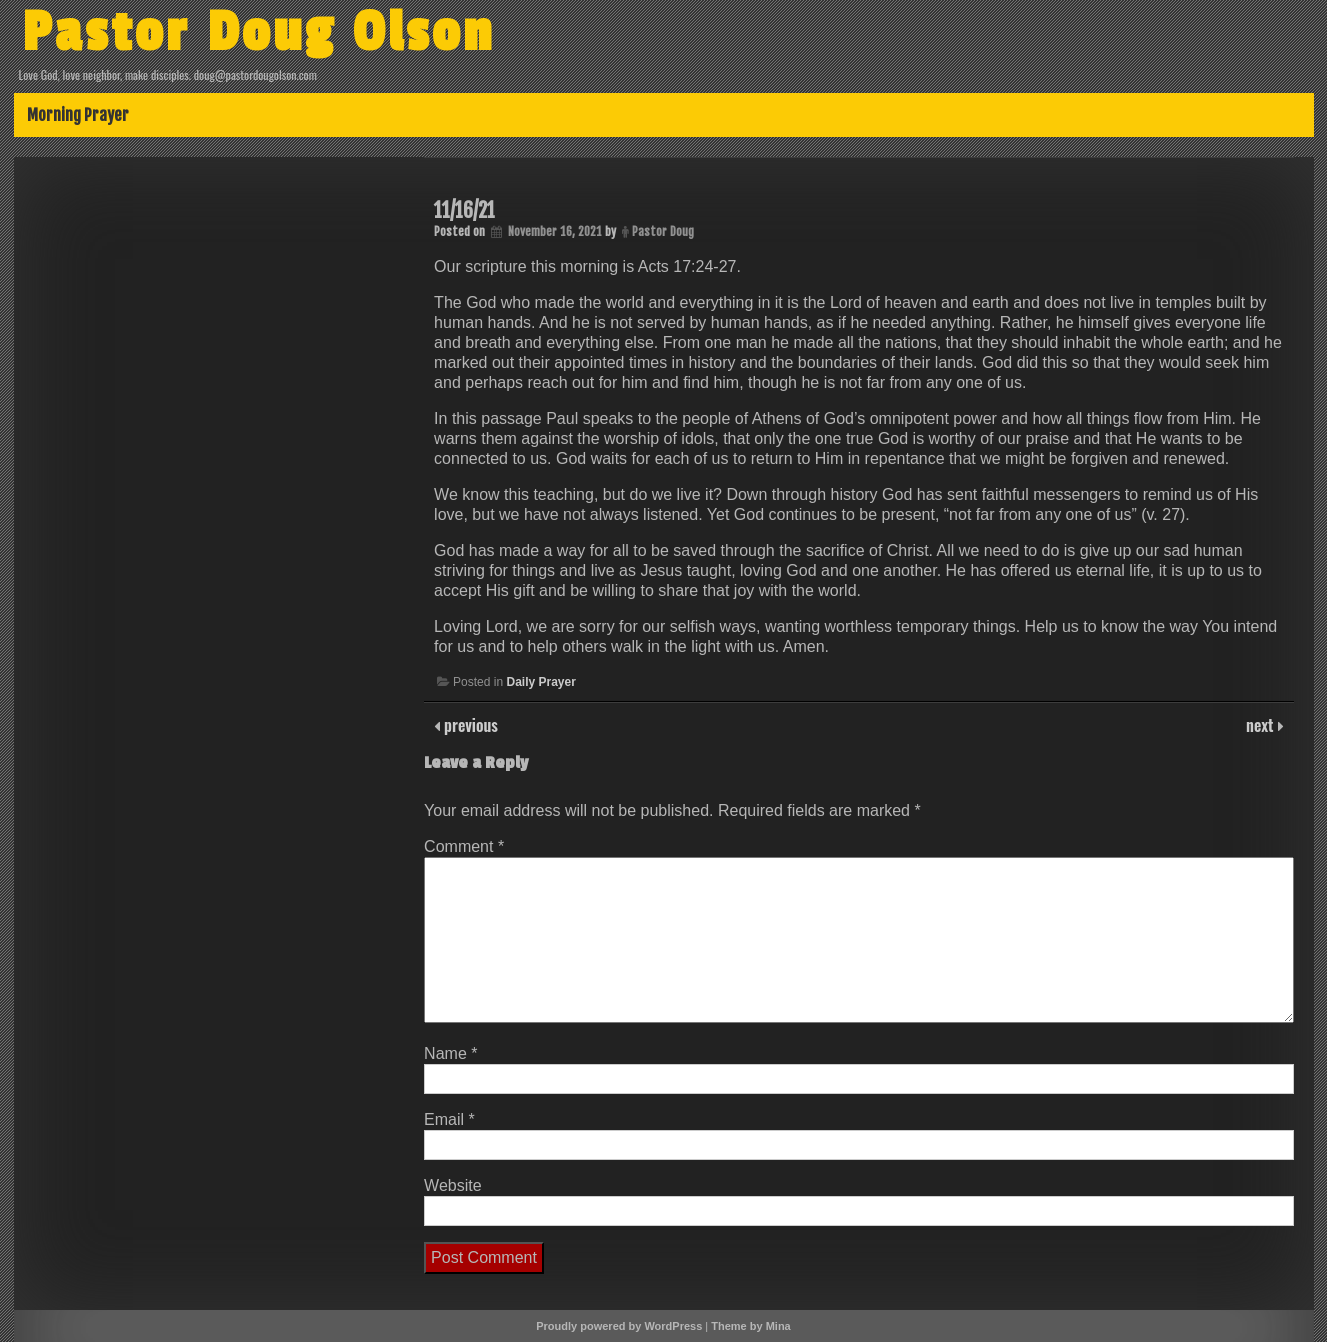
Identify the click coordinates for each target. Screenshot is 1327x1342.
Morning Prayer (78, 115)
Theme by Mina (750, 1326)
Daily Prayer (540, 682)
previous (469, 725)
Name (450, 1053)
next (1261, 725)
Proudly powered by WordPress (619, 1326)
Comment (464, 846)
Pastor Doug (663, 231)
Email (449, 1119)
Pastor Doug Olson (258, 33)
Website (453, 1185)
